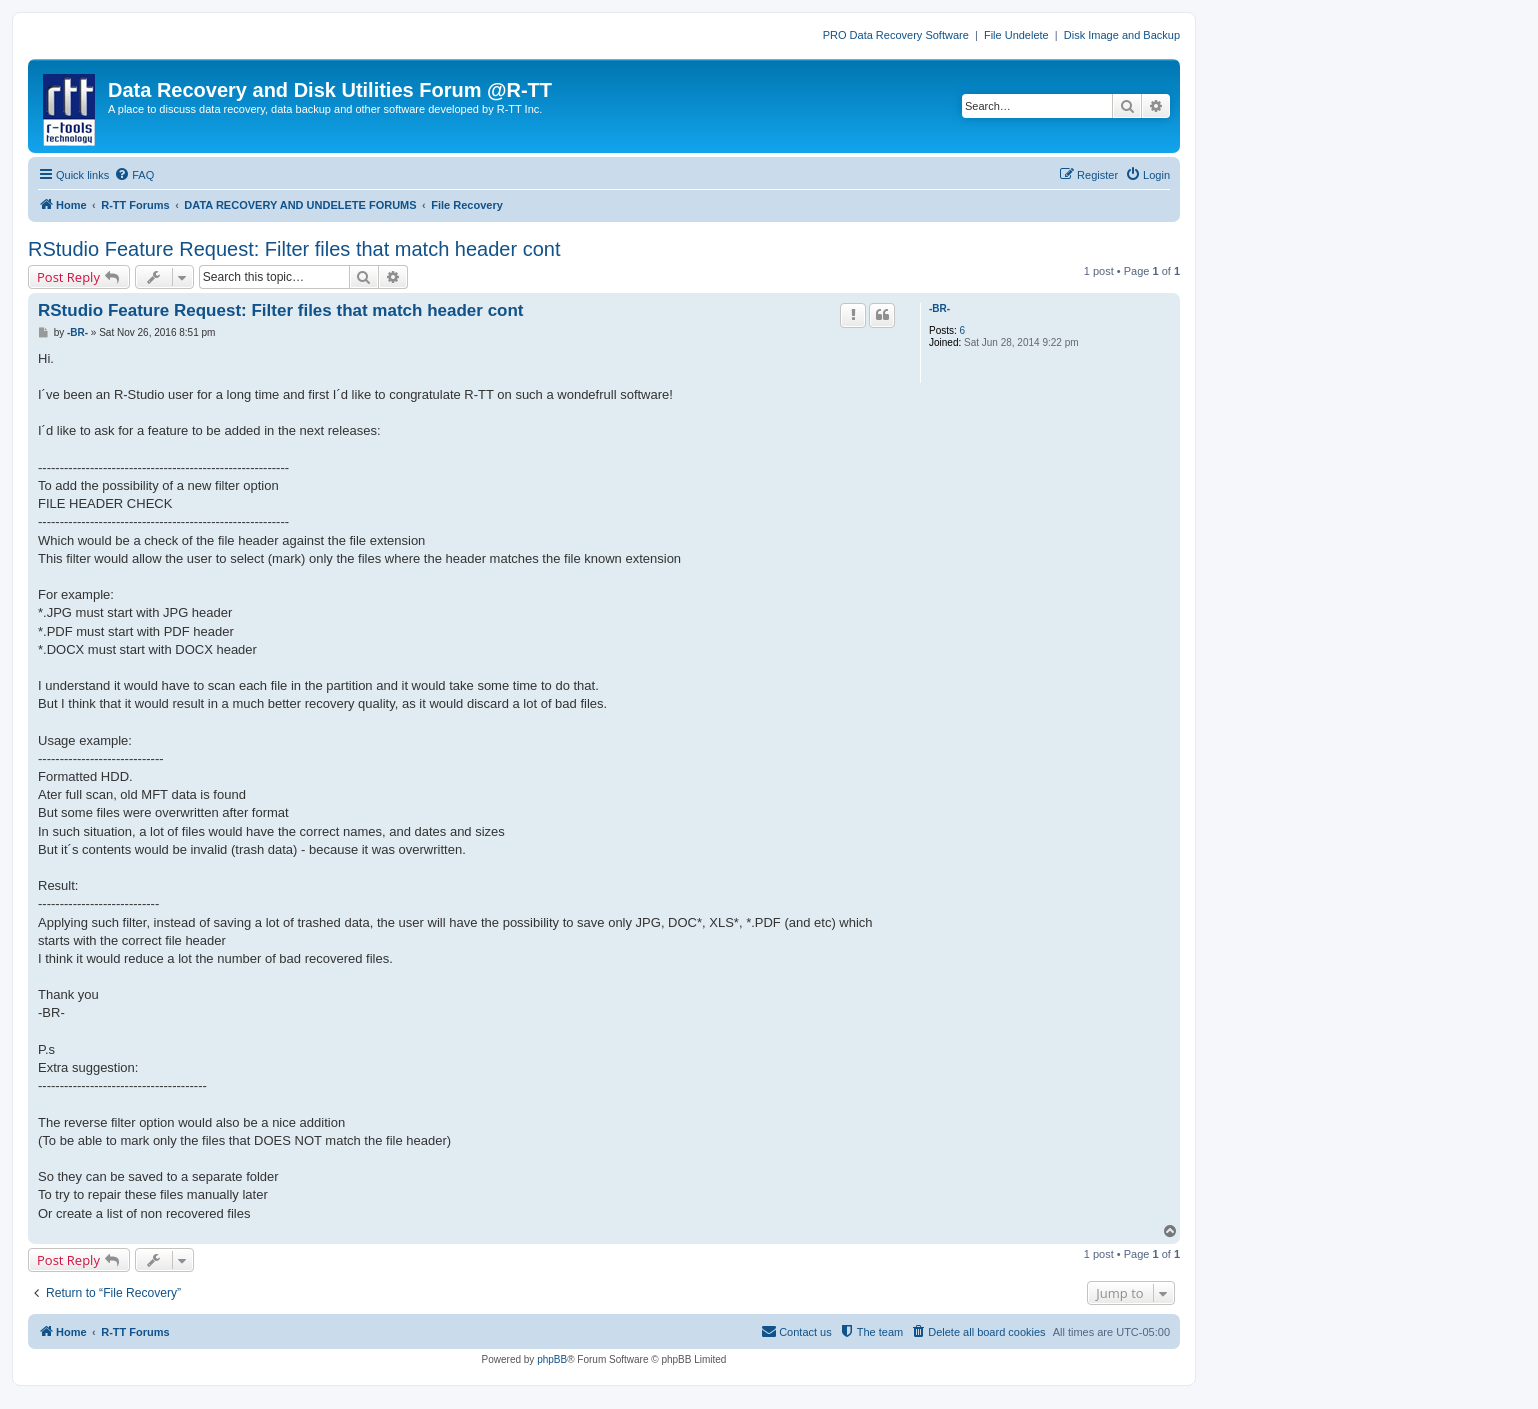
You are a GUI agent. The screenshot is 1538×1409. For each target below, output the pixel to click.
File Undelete (1016, 35)
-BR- (939, 308)
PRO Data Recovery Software (896, 35)
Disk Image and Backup (1122, 35)
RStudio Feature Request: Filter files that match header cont (294, 249)
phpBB (552, 1359)
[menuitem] (134, 175)
